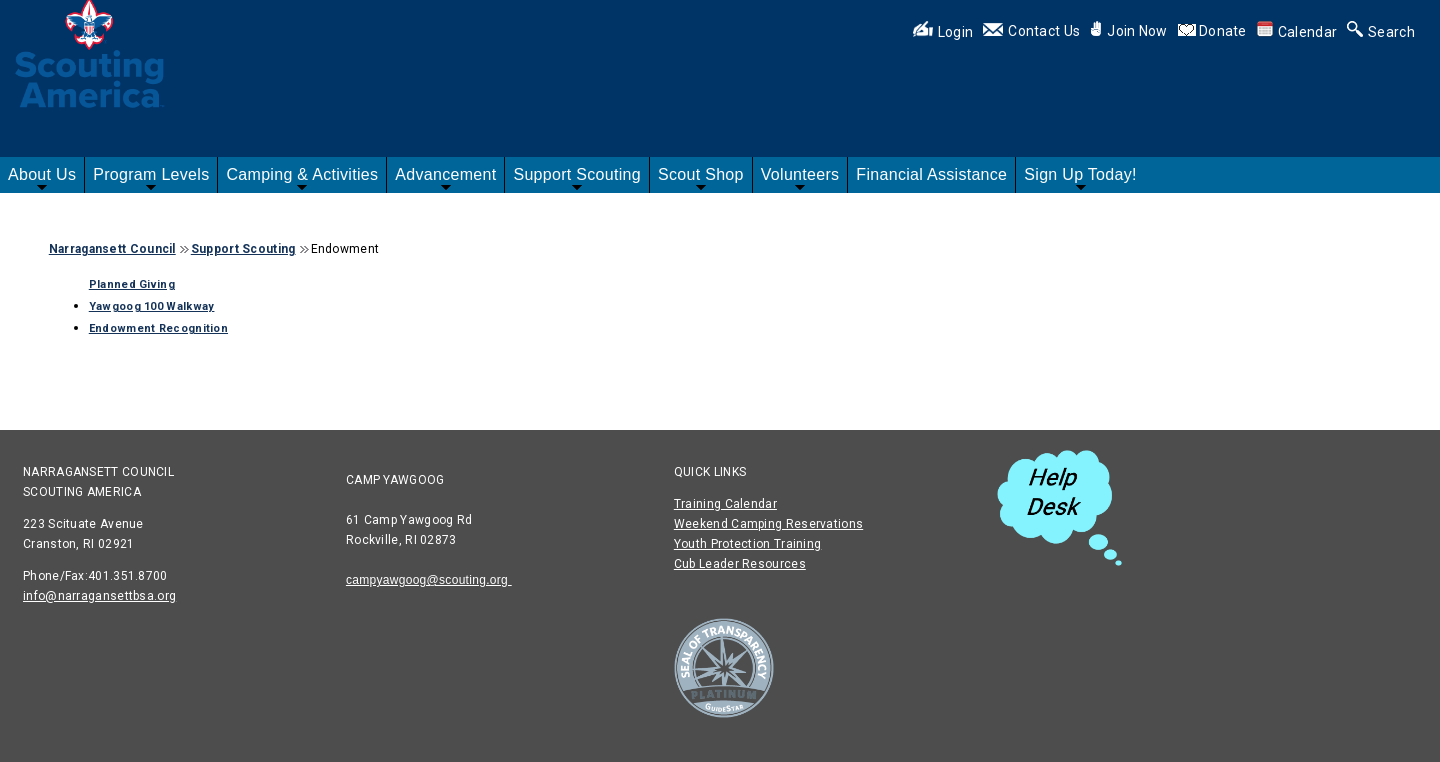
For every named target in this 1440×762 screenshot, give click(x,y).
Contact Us (1031, 31)
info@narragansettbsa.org (99, 596)
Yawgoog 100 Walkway (152, 306)
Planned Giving (132, 284)
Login (943, 32)
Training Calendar (725, 504)
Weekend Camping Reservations (768, 524)
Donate (1223, 31)
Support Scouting (243, 249)
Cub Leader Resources (740, 564)
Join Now (1128, 31)
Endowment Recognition (158, 328)
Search (1381, 32)
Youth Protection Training (748, 544)
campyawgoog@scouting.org (429, 580)
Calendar (1297, 32)
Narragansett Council (112, 249)
